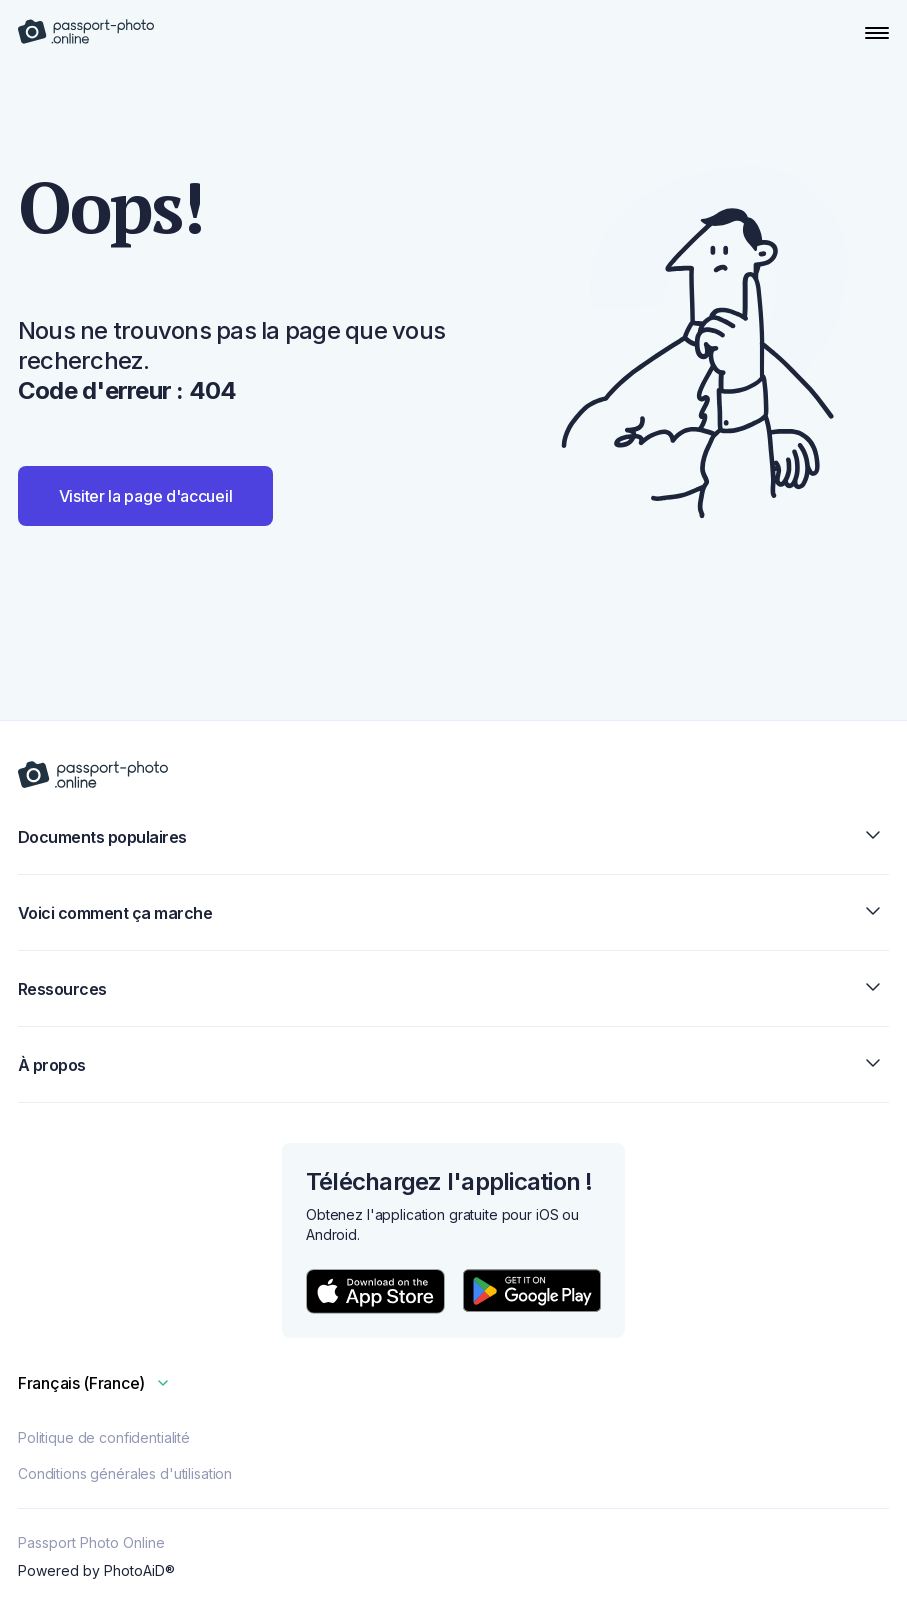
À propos (453, 1064)
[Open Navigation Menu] (877, 33)
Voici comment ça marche (453, 912)
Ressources (453, 988)
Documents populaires (453, 836)
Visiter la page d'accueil (146, 496)
